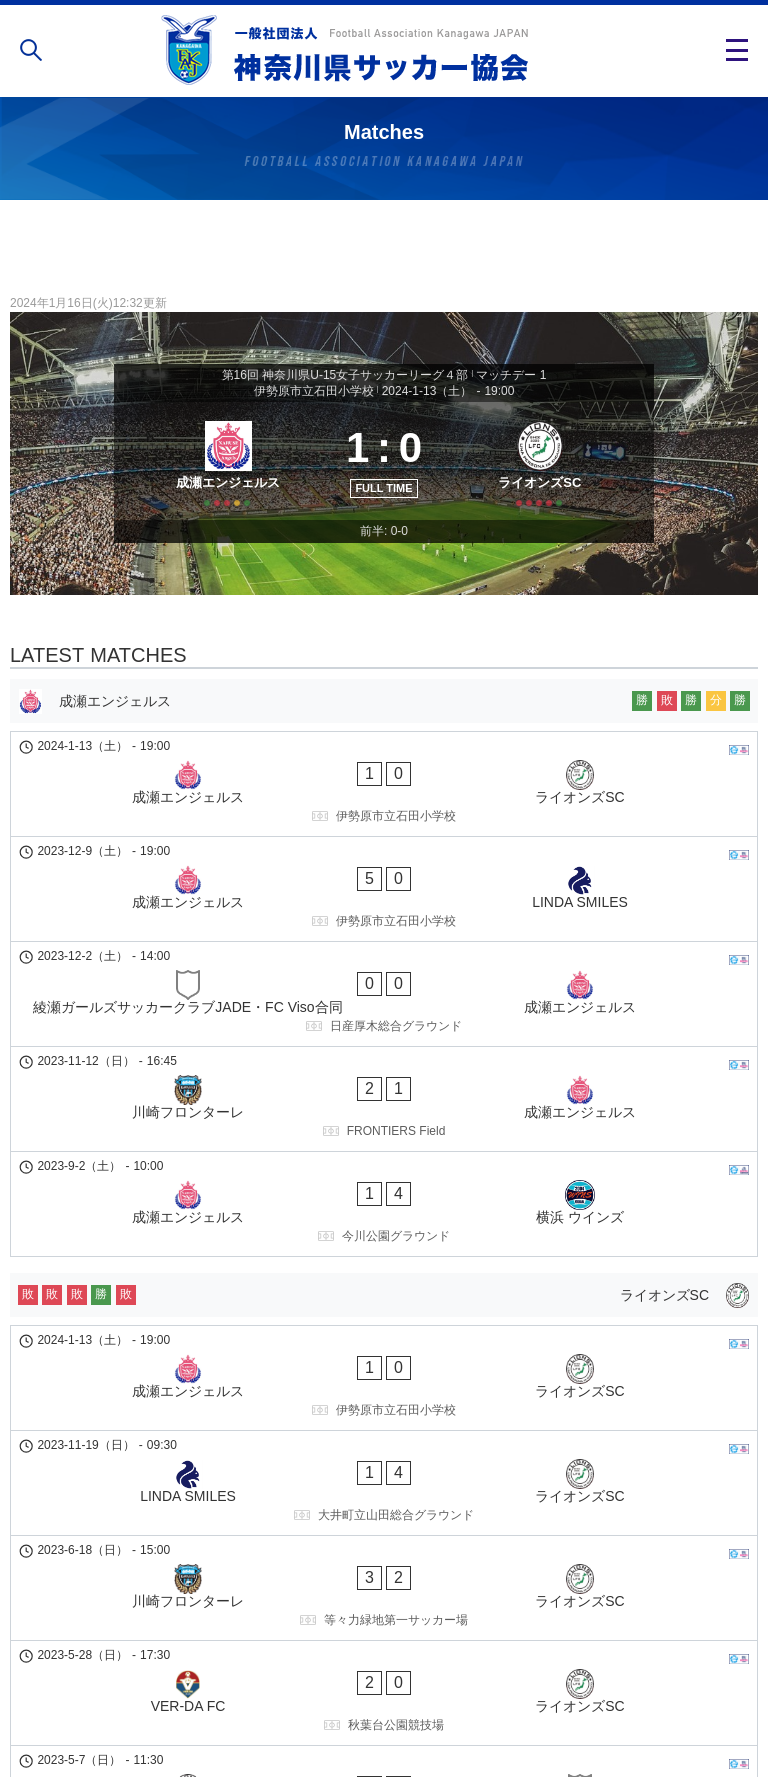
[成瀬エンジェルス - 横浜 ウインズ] (384, 1082)
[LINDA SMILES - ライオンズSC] (384, 1292)
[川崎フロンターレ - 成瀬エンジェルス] (384, 1015)
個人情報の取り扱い (384, 1701)
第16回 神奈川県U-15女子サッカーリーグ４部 (345, 375)
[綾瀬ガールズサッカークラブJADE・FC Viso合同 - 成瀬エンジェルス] (384, 948)
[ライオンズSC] (546, 482)
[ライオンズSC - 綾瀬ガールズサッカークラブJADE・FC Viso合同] (384, 1493)
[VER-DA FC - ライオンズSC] (384, 1426)
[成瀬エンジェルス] (221, 482)
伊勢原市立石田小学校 (314, 391)
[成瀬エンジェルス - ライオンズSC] (384, 814)
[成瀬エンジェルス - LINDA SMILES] (384, 881)
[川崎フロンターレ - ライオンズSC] (384, 1359)
